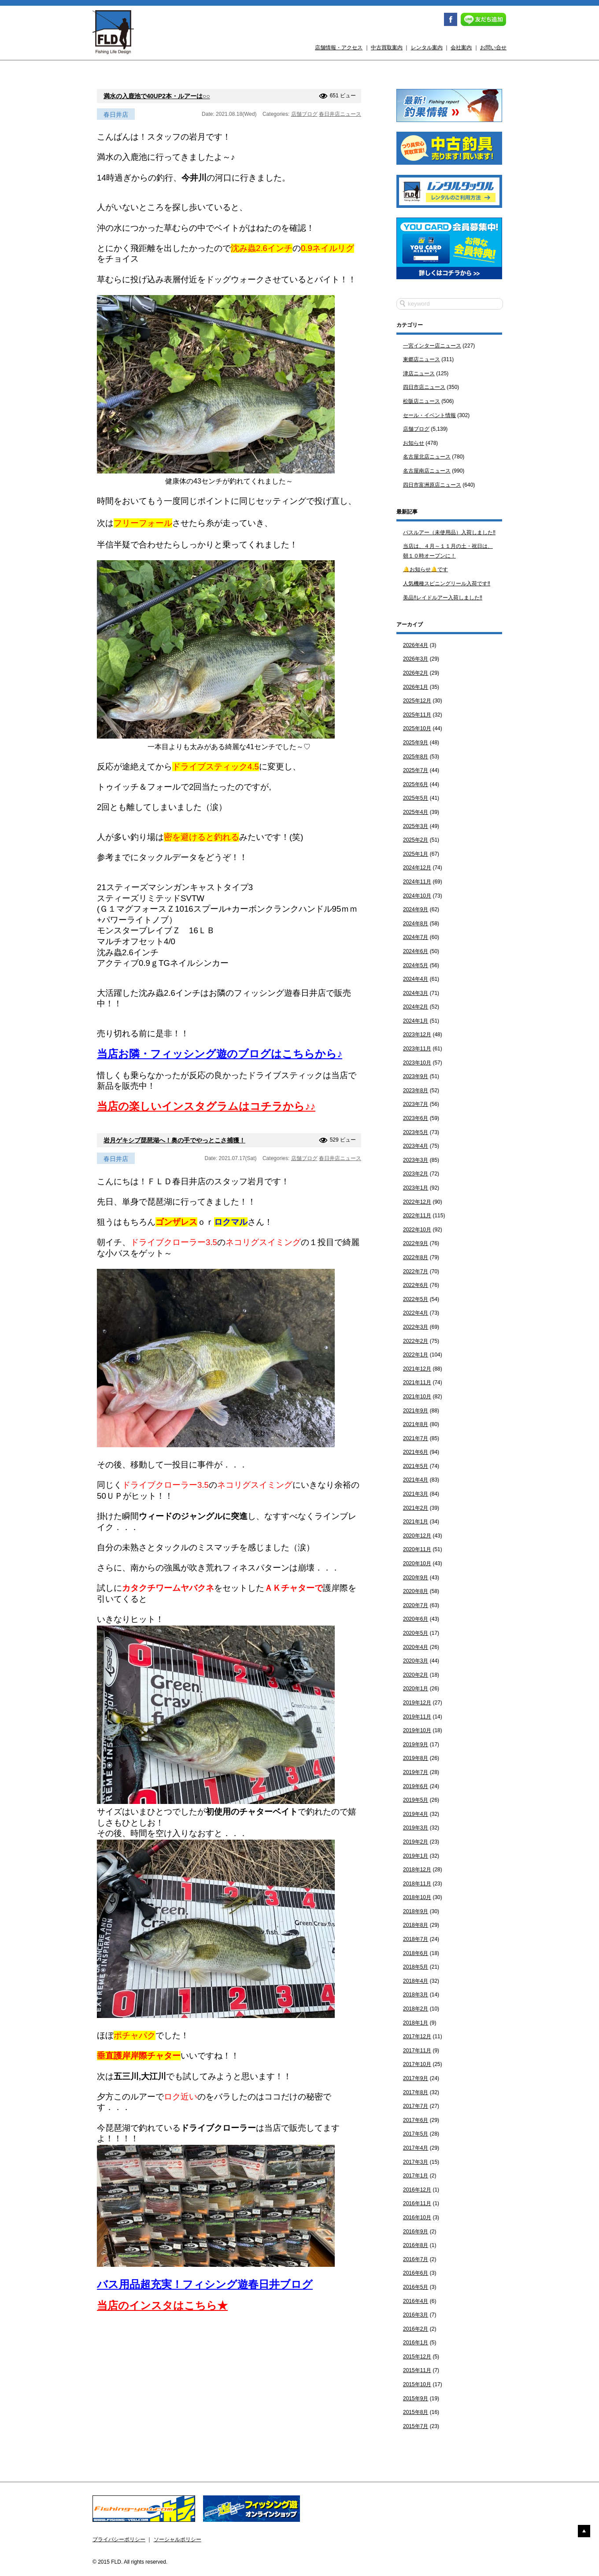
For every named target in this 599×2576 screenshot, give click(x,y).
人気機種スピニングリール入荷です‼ (446, 583)
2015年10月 (417, 2384)
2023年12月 (417, 1034)
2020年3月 (415, 1661)
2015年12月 (417, 2357)
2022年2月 (415, 1341)
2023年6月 (415, 1118)
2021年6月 (415, 1452)
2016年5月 (415, 2287)
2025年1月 (415, 854)
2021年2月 (415, 1508)
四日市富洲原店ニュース (432, 485)
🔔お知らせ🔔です (425, 569)
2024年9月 (415, 909)
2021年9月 (415, 1411)
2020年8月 (415, 1591)
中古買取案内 (387, 47)
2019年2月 (415, 1842)
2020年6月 (415, 1619)
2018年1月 (415, 2023)
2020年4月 (415, 1647)
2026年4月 (415, 645)
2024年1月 (415, 1021)
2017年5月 (415, 2134)
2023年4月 (415, 1146)
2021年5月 (415, 1466)
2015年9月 (415, 2398)
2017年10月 (417, 2064)
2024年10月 (417, 896)
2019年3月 (415, 1828)
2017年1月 (415, 2176)
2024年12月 (417, 868)
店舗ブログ (304, 114)
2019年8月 (415, 1758)
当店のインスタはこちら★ (162, 2305)
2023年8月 (415, 1090)
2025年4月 (415, 812)
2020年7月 (415, 1605)
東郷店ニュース (421, 359)
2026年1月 (415, 687)
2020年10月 (417, 1563)
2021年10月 (417, 1396)
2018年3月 (415, 1995)
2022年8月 (415, 1257)
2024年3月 (415, 993)
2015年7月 (415, 2426)
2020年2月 (415, 1675)
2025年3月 (415, 826)
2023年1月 (415, 1188)
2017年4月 (415, 2148)
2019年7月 (415, 1772)
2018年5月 (415, 1967)
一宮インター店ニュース (432, 346)
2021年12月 (417, 1369)
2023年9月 (415, 1076)
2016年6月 (415, 2273)
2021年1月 (415, 1522)
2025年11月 (417, 715)
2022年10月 (417, 1230)
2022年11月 (417, 1215)
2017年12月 (417, 2036)
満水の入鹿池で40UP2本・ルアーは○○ (157, 96)
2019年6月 (415, 1786)
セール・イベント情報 (429, 415)
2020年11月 (417, 1549)
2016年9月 (415, 2232)
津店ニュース (419, 373)
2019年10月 (417, 1730)
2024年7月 (415, 937)
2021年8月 (415, 1424)
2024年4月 (415, 979)
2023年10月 (417, 1063)
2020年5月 (415, 1633)
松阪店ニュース (421, 401)
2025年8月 (415, 757)
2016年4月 (415, 2301)
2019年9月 (415, 1744)
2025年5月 (415, 798)
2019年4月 (415, 1814)
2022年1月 (415, 1355)
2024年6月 (415, 951)
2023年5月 (415, 1132)
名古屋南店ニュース (427, 471)
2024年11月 (417, 882)
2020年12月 (417, 1536)
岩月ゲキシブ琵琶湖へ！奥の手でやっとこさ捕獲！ (174, 1140)
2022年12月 (417, 1202)
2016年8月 (415, 2245)
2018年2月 (415, 2009)
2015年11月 (417, 2370)
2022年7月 (415, 1271)
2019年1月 (415, 1856)
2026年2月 (415, 673)
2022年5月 (415, 1299)
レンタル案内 (427, 47)
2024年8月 (415, 923)
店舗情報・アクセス (338, 47)
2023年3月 (415, 1160)
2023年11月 (417, 1049)
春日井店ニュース (340, 114)
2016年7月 (415, 2259)
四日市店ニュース (424, 387)
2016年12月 (417, 2190)
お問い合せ (493, 47)
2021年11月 (417, 1382)
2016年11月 (417, 2203)
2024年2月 (415, 1007)
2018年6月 (415, 1953)
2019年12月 (417, 1703)
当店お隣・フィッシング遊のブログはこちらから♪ (219, 1054)
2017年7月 (415, 2106)
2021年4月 (415, 1480)
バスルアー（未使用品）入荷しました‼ (449, 532)
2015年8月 (415, 2412)
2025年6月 (415, 784)
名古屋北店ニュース (427, 457)
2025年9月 (415, 742)
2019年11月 (417, 1717)
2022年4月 (415, 1313)
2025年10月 (417, 728)
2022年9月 (415, 1243)
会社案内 (461, 47)
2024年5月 (415, 965)
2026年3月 (415, 659)
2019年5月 (415, 1800)
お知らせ (413, 443)
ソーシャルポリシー (177, 2539)
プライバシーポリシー (118, 2539)
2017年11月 (417, 2050)
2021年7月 (415, 1438)
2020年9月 (415, 1577)
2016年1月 (415, 2342)
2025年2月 (415, 840)
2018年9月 (415, 1911)
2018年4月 (415, 1981)
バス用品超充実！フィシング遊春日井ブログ (205, 2284)
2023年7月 (415, 1104)
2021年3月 (415, 1494)
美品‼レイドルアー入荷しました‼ (442, 598)
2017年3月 (415, 2162)
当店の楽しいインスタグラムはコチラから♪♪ (206, 1106)
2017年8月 (415, 2092)
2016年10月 (417, 2217)
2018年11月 (417, 1884)
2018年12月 (417, 1869)
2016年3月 (415, 2315)
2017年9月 (415, 2078)
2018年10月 (417, 1897)
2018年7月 (415, 1939)
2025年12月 (417, 701)
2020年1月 (415, 1688)
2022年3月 (415, 1327)
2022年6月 (415, 1285)
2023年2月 (415, 1174)
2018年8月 (415, 1925)
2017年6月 (415, 2120)
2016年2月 (415, 2329)
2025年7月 (415, 770)
